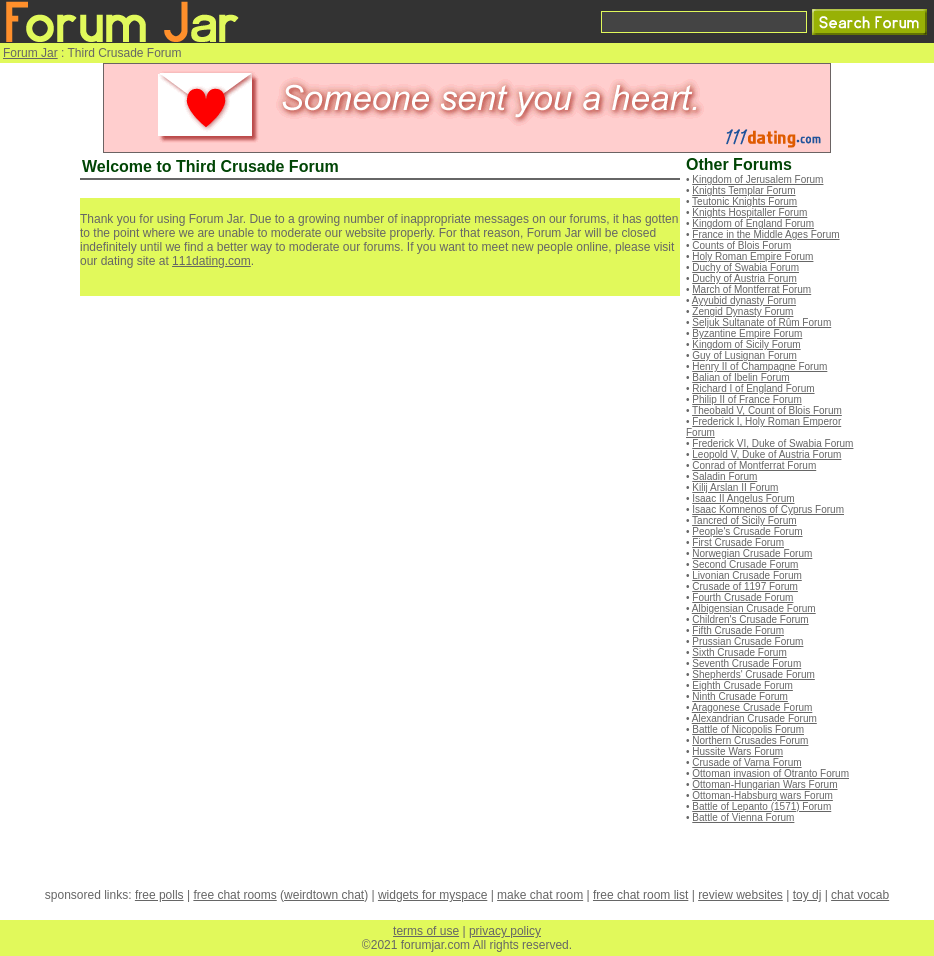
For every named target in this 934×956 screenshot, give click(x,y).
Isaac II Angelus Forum (743, 498)
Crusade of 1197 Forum (745, 586)
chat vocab (860, 895)
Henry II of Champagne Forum (759, 366)
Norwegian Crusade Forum (752, 553)
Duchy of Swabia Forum (745, 267)
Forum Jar (30, 53)
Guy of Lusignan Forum (744, 355)
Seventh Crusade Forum (746, 663)
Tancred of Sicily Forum (744, 520)
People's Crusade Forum (747, 531)
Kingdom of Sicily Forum (746, 344)
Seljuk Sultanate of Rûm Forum (761, 322)
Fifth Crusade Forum (738, 630)
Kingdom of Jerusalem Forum (757, 179)
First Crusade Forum (738, 542)
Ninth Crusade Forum (740, 696)
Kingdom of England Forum (753, 223)
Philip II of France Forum (746, 399)
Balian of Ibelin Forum (740, 377)
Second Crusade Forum (745, 564)
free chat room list (640, 895)
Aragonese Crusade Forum (752, 707)
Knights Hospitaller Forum (749, 212)
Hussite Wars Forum (737, 751)
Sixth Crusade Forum (739, 652)
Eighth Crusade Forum (742, 685)
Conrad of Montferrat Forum (754, 465)
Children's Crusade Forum (750, 619)
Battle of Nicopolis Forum (748, 729)
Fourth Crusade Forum (742, 597)
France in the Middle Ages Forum (765, 234)
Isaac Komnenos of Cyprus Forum (768, 509)
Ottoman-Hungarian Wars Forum (764, 784)
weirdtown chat (324, 895)
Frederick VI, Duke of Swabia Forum (772, 443)
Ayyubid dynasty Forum (744, 300)
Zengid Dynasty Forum (742, 311)
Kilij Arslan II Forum (735, 487)
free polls (159, 895)
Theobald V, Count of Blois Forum (767, 410)
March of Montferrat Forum (751, 289)
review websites (740, 895)
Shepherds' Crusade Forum (753, 674)
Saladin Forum (724, 476)
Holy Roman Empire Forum (752, 256)
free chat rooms (234, 895)
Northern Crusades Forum (750, 740)
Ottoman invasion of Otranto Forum (770, 773)
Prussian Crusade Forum (747, 641)
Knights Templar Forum (743, 190)
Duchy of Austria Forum (744, 278)
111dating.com (211, 261)
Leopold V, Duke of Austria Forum (766, 454)
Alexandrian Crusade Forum (754, 718)
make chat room (540, 895)
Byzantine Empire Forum (747, 333)
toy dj (807, 895)
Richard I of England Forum (753, 388)
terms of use (426, 931)
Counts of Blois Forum (741, 245)
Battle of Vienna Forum (743, 817)
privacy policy (505, 931)
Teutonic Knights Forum (744, 201)
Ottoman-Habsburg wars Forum (762, 795)
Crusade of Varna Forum (746, 762)
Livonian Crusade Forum (747, 575)
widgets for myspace (432, 895)
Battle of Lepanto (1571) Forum (761, 806)
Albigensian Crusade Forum (754, 608)
